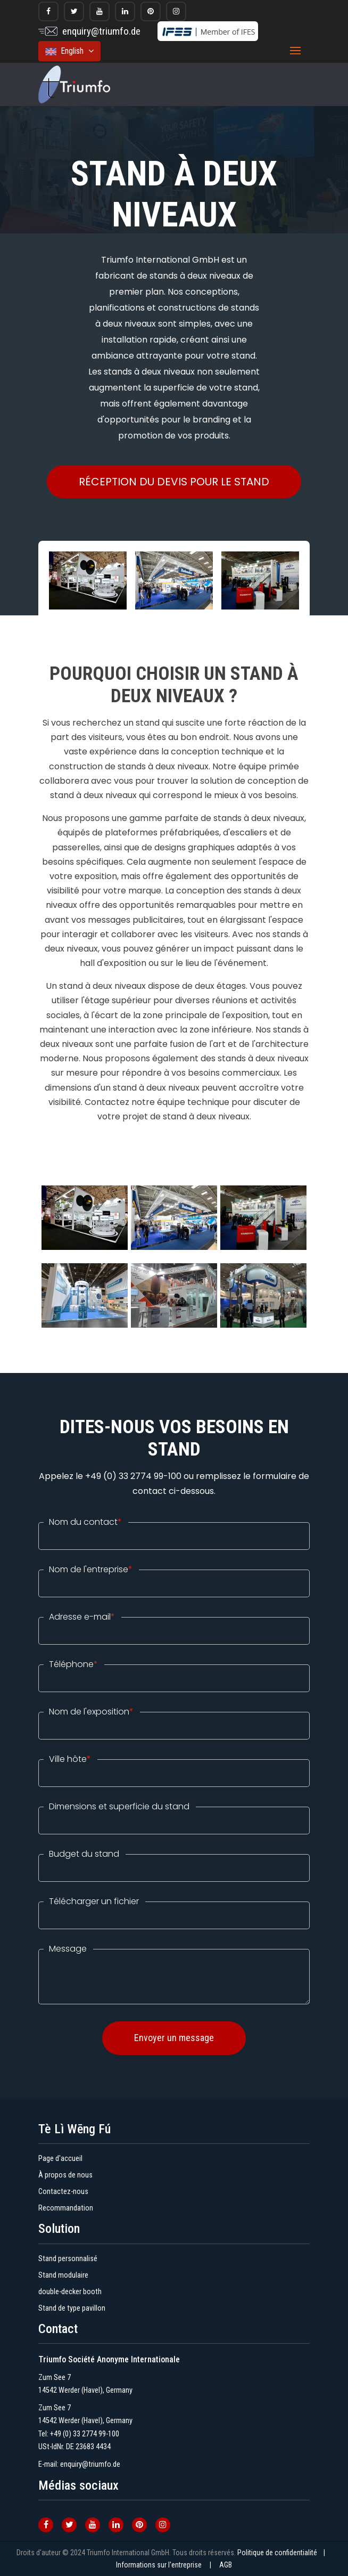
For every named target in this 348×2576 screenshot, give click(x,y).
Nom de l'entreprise (90, 1569)
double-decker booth (70, 2291)
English (69, 51)
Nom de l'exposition (91, 1712)
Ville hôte (70, 1759)
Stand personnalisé (67, 2258)
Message (68, 1949)
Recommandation (65, 2208)
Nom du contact (85, 1522)
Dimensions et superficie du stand (119, 1806)
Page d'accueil (60, 2158)
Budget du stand (84, 1854)
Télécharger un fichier (94, 1901)
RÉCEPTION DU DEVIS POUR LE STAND (174, 481)
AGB (225, 2565)
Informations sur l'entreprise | (167, 2565)
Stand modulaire (63, 2275)
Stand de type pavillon (71, 2308)
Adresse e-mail (82, 1617)
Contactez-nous (63, 2191)
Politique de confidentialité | (284, 2552)
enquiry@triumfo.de (101, 31)
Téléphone (73, 1664)
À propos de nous (65, 2175)
